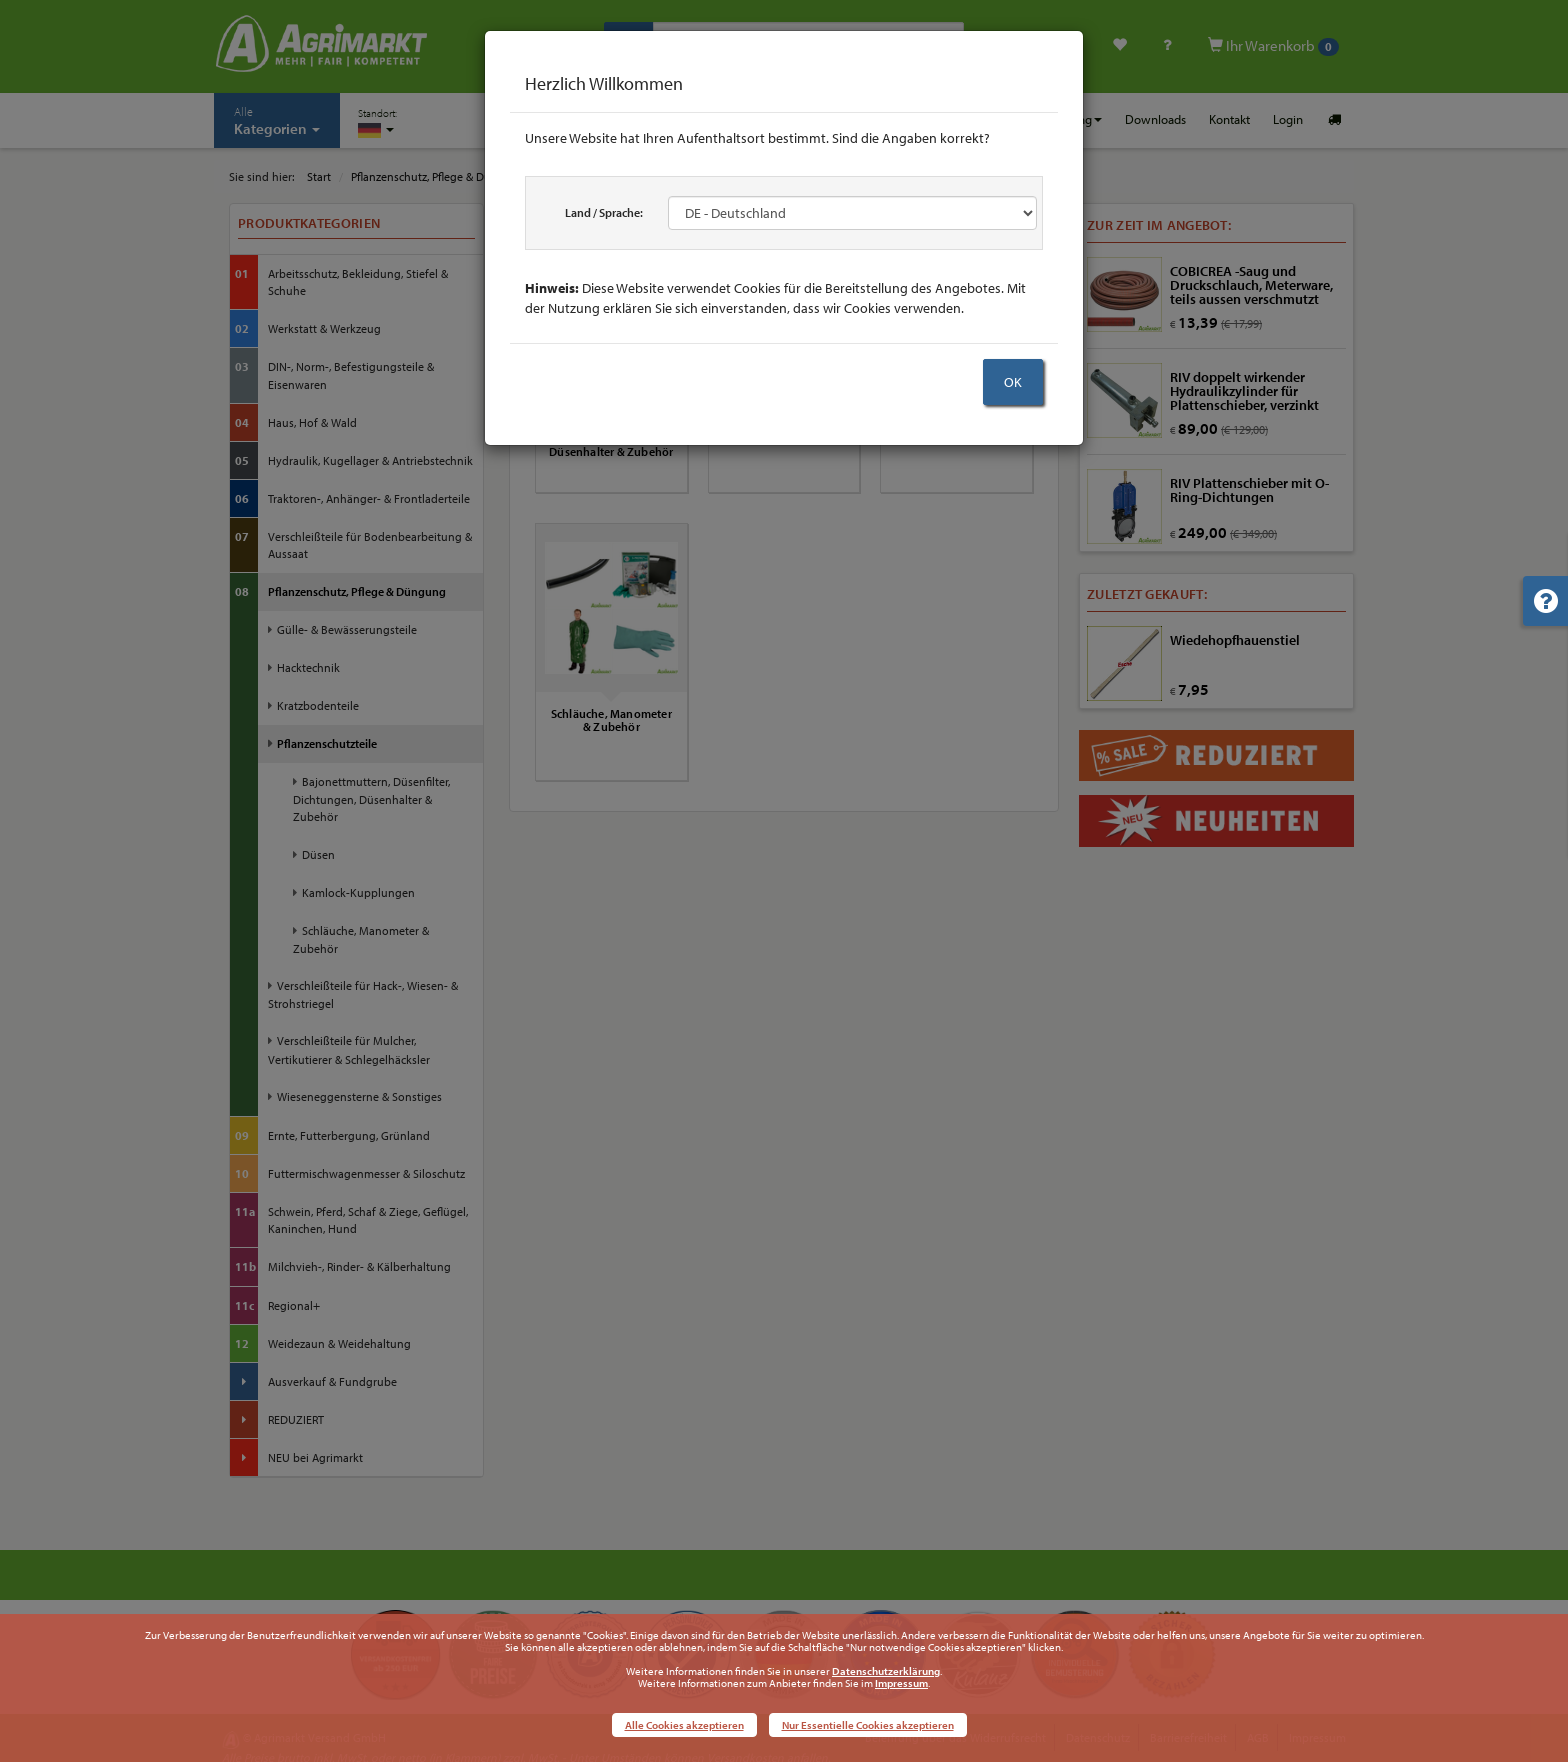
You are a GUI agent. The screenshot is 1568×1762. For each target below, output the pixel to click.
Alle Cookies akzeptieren (684, 1725)
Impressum (901, 1683)
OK (1013, 382)
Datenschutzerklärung (886, 1671)
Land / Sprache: (604, 212)
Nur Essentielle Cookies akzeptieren (868, 1725)
